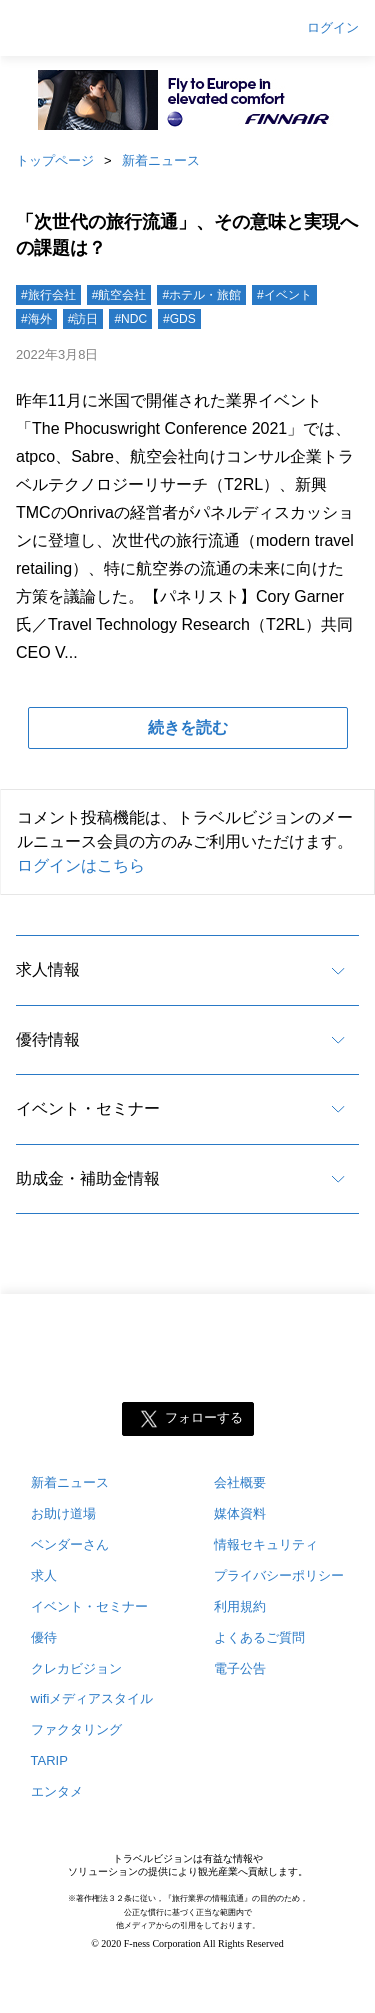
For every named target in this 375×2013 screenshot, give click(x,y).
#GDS (179, 319)
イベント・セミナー (88, 1108)
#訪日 (83, 319)
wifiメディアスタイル (92, 1698)
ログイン (333, 28)
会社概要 (240, 1482)
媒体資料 (240, 1513)
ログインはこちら (81, 865)
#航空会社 (119, 295)
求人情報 (48, 969)
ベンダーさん (70, 1544)
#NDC (130, 319)
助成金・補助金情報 (88, 1178)
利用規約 (240, 1606)
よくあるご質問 (259, 1637)
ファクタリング (76, 1729)
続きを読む (188, 727)
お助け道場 (63, 1513)
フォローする (204, 1417)
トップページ (55, 160)
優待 (44, 1637)
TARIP (49, 1760)
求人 (44, 1575)
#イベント (284, 295)
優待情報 (48, 1039)
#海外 (36, 319)
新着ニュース (161, 160)
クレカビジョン (76, 1668)
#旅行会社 (48, 295)
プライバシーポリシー (279, 1575)
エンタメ (57, 1791)
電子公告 (240, 1668)
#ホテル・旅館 (201, 295)
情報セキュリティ (266, 1544)
